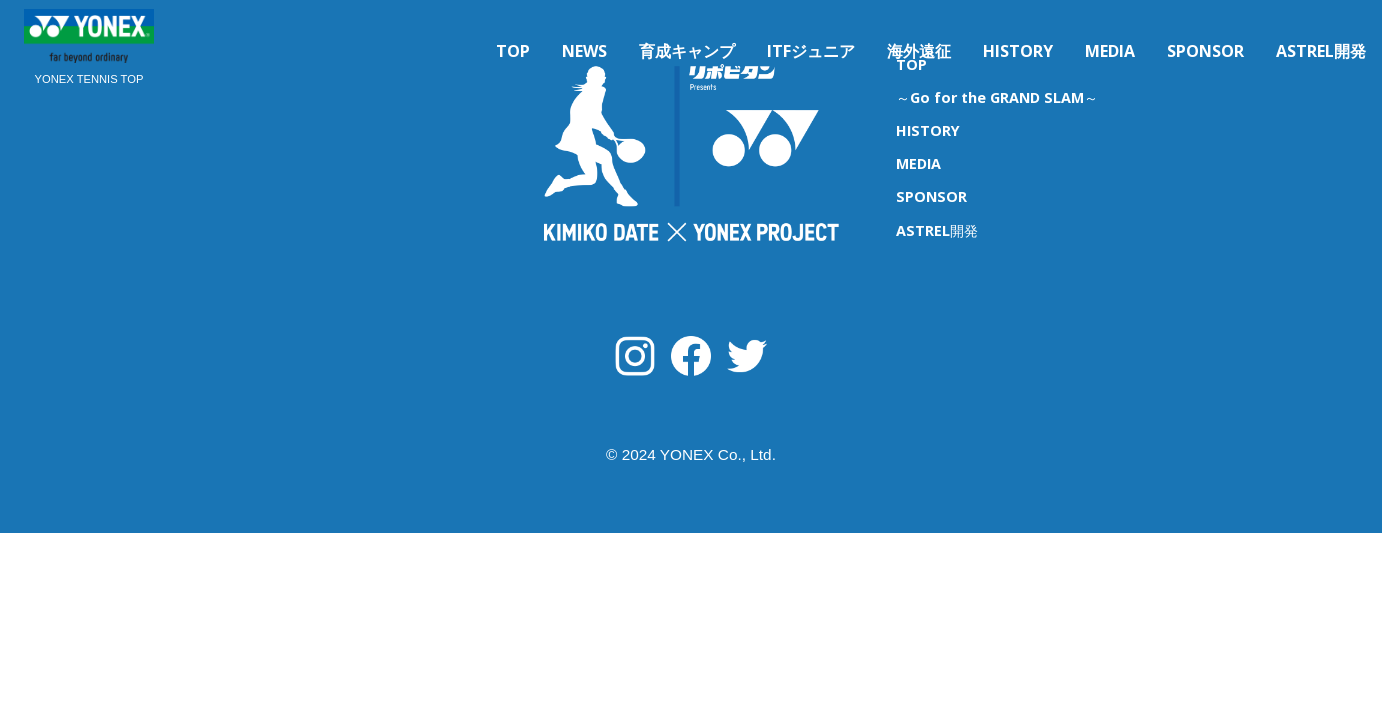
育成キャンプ (687, 51)
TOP (513, 51)
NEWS (584, 51)
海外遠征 (919, 51)
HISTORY (1018, 51)
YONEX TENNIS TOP (89, 79)
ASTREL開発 (1321, 51)
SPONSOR (1205, 51)
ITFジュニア (811, 51)
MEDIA (1110, 51)
